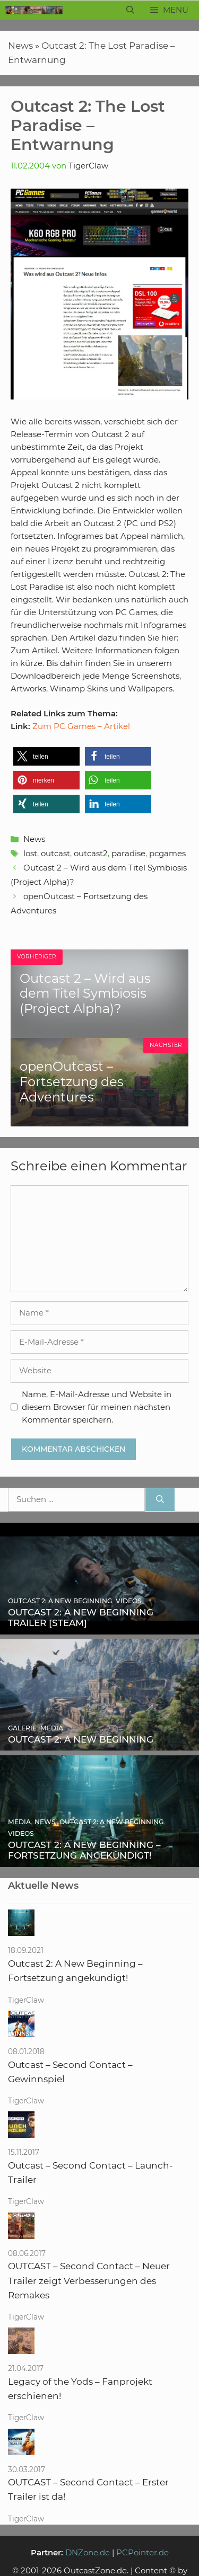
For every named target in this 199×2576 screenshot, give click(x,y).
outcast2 (91, 853)
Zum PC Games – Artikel (81, 726)
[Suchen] (160, 1500)
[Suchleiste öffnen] (130, 10)
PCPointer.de (142, 2552)
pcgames (167, 853)
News (20, 45)
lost (30, 853)
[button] (46, 756)
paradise (128, 853)
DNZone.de (87, 2552)
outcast (55, 853)
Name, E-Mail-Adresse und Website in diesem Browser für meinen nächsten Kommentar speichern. (96, 1407)
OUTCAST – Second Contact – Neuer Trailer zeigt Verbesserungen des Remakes (89, 2280)
